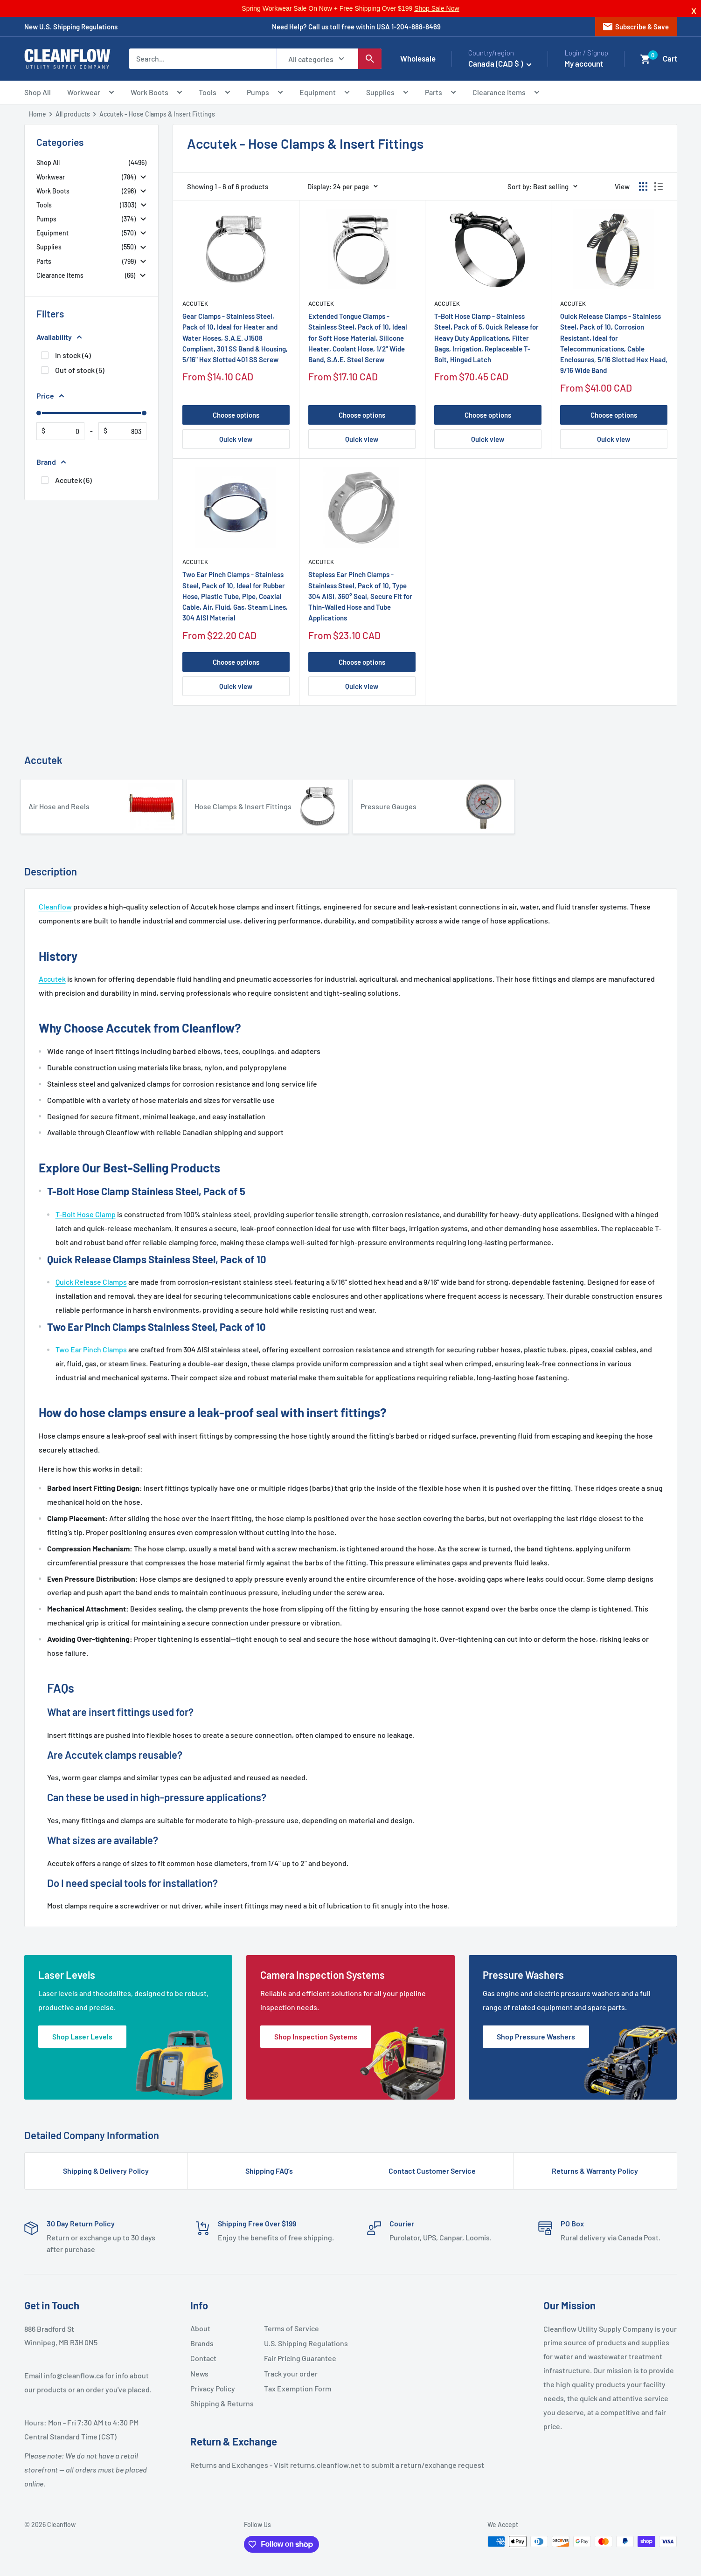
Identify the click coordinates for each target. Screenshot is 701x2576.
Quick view (235, 439)
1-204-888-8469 (416, 26)
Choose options (236, 415)
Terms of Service (291, 2328)
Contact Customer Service (432, 2170)
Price (50, 395)
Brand (51, 461)
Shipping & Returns (222, 2403)
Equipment (324, 93)
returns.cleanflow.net (325, 2464)
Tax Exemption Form (297, 2388)
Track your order (291, 2373)
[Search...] (202, 58)
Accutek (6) (73, 479)
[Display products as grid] (643, 186)
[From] (62, 431)
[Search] (370, 58)
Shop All (37, 92)
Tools (214, 93)
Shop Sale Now (436, 8)
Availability (59, 336)
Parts (440, 93)
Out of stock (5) (79, 369)
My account (583, 63)
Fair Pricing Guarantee (297, 2358)
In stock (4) (73, 355)
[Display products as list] (658, 186)
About (200, 2328)
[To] (124, 431)
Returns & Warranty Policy (595, 2170)
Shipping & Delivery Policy (106, 2170)
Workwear (90, 93)
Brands (202, 2343)
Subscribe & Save (635, 26)
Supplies (387, 93)
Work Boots (156, 93)
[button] (645, 59)
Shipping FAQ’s (269, 2170)
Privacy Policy (212, 2388)
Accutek (195, 303)
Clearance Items (506, 93)
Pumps (265, 93)
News (199, 2373)
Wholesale (418, 58)
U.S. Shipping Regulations (297, 2343)
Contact (203, 2358)
